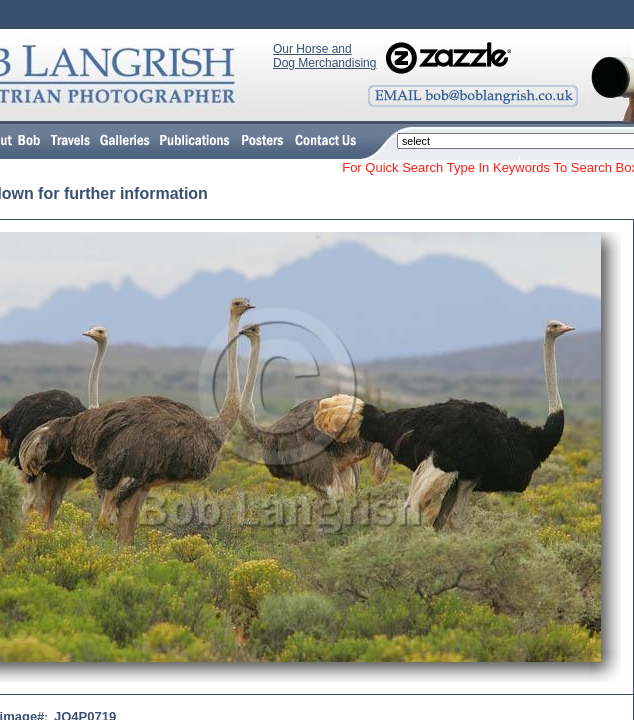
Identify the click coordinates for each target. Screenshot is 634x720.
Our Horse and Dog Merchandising (324, 56)
